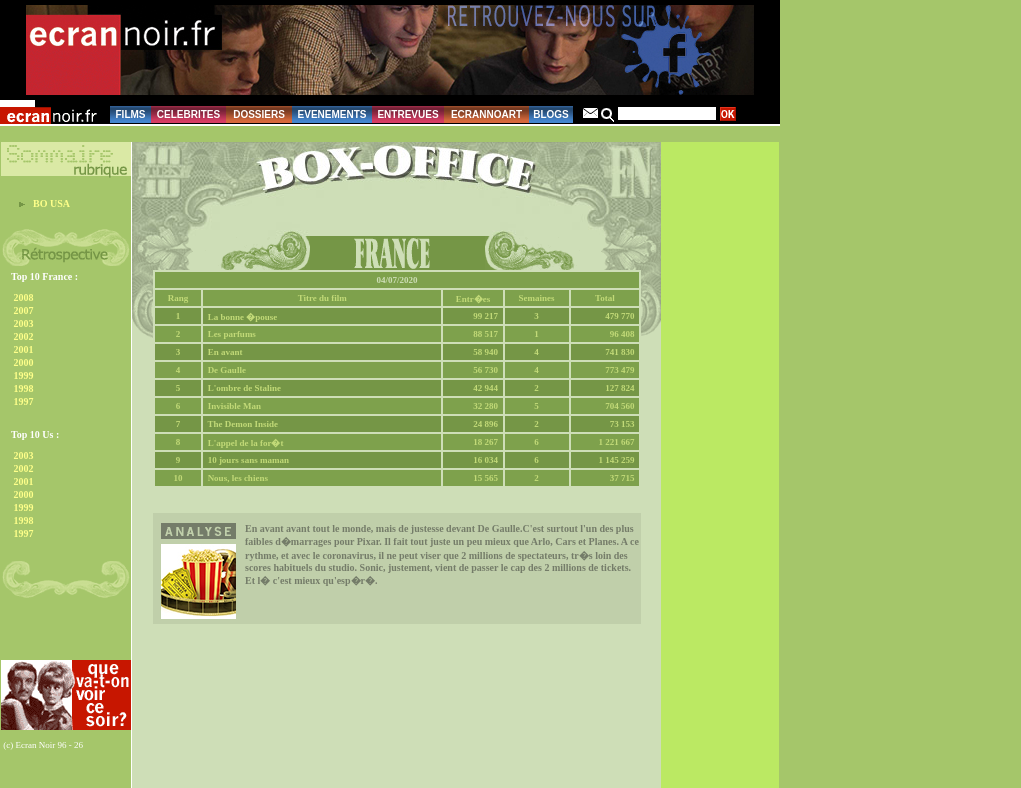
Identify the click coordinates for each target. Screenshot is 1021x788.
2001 (24, 349)
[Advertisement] (56, 634)
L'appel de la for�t (246, 443)
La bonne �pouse (243, 317)
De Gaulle (227, 370)
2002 (24, 336)
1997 (24, 401)
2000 (24, 362)
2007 (24, 310)
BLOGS (551, 114)
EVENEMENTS (332, 114)
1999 (24, 375)
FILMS (131, 114)
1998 (24, 388)
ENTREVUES (407, 114)
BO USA (51, 203)
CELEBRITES (188, 114)
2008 (24, 297)
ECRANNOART (486, 114)
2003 (24, 323)
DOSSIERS (259, 114)
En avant (225, 352)
